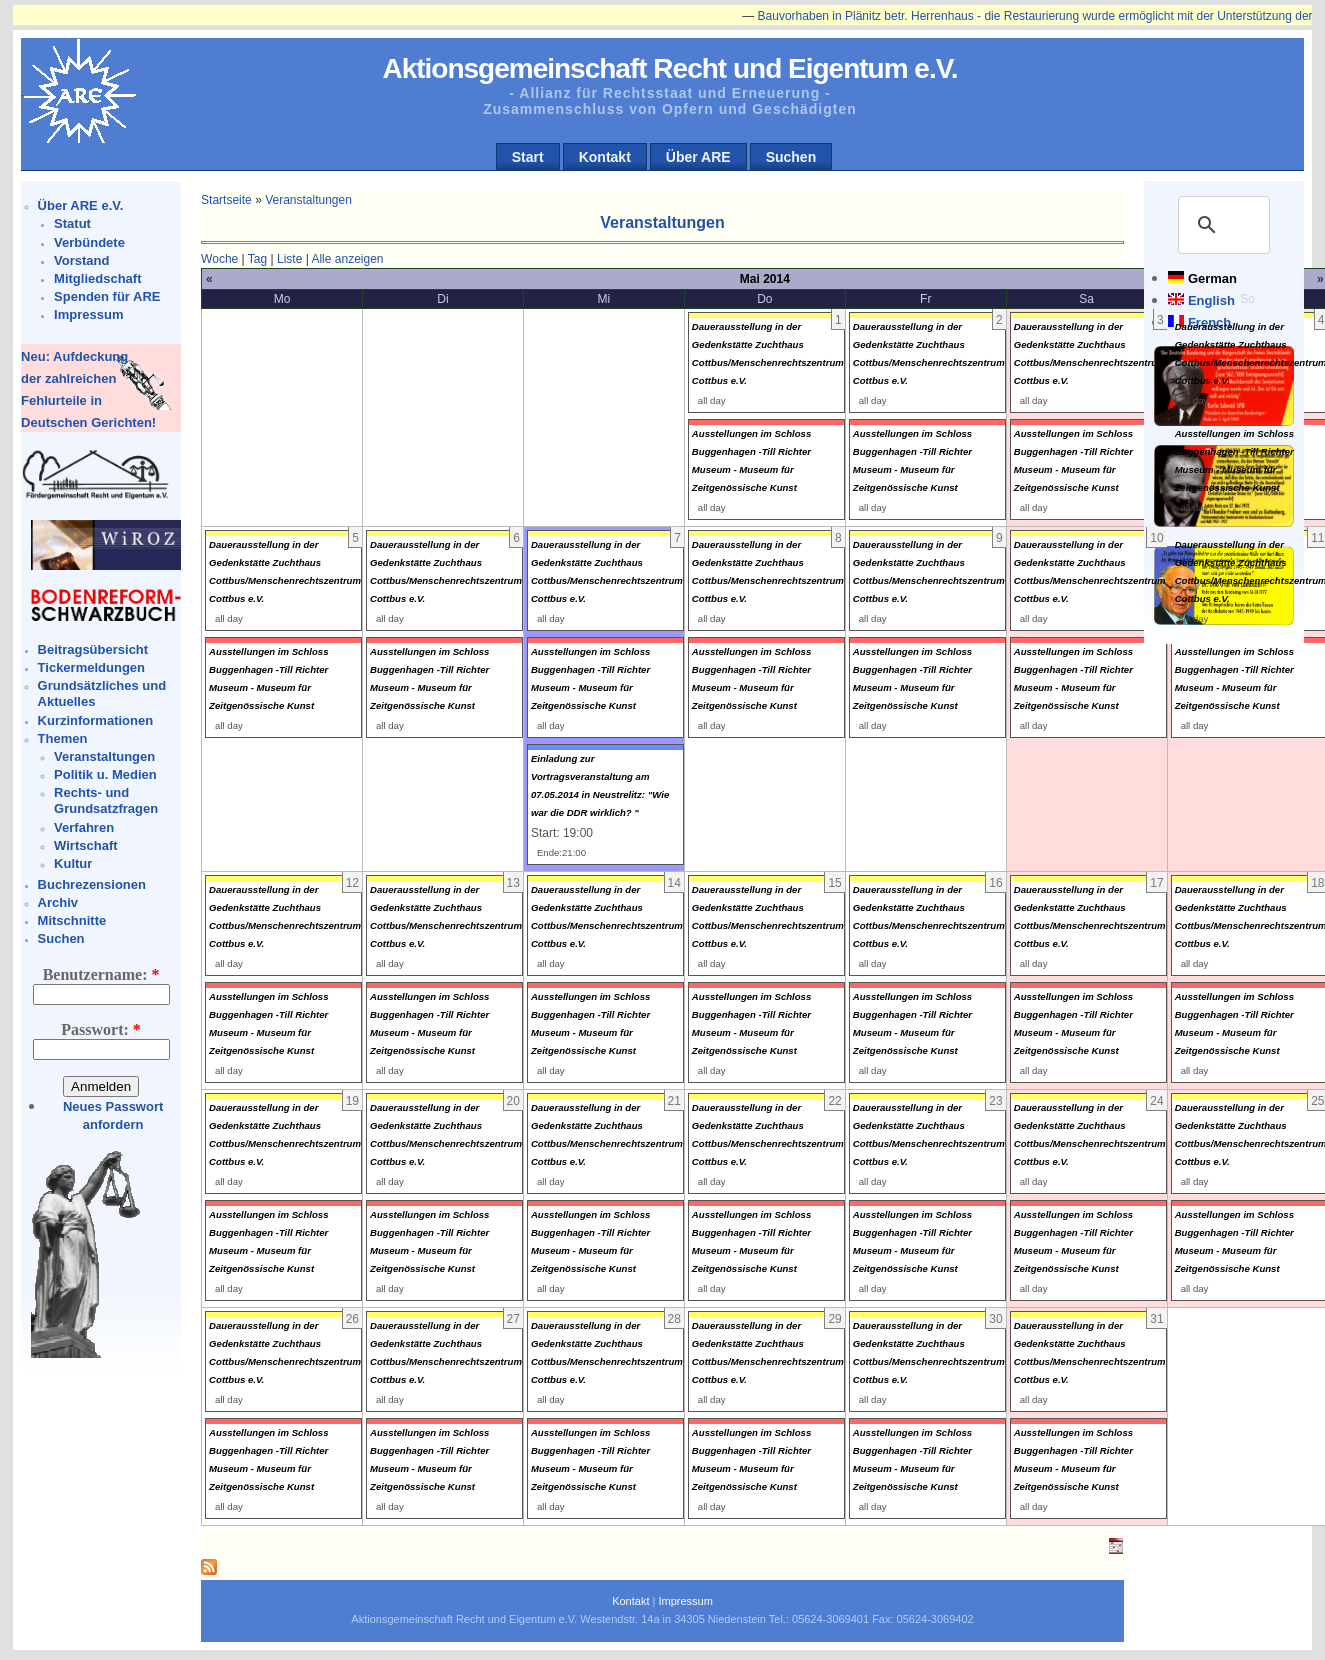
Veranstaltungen (104, 756)
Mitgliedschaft (97, 278)
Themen (63, 738)
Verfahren (84, 827)
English (1211, 300)
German (1212, 278)
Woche (219, 259)
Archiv (58, 902)
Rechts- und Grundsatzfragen (106, 800)
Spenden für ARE (107, 296)
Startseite (226, 200)
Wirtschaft (85, 845)
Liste (289, 259)
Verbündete (89, 242)
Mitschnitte (72, 920)
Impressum (88, 314)
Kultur (73, 863)
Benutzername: (101, 974)
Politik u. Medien (105, 774)
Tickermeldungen (91, 667)
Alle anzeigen (347, 259)
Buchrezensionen (92, 884)
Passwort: (101, 1029)
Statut (72, 223)
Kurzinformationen (96, 720)
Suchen (791, 157)
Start (528, 157)
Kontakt (605, 157)
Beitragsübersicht (93, 649)
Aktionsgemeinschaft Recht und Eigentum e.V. (669, 68)
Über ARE (698, 157)
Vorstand (81, 260)
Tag (257, 259)
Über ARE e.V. (81, 205)
